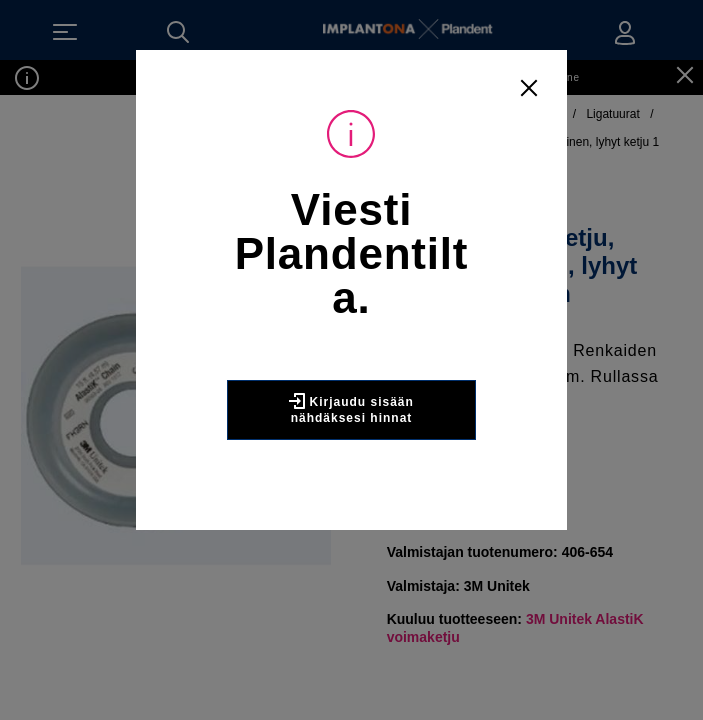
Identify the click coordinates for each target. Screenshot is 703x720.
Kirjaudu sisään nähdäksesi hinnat (351, 409)
